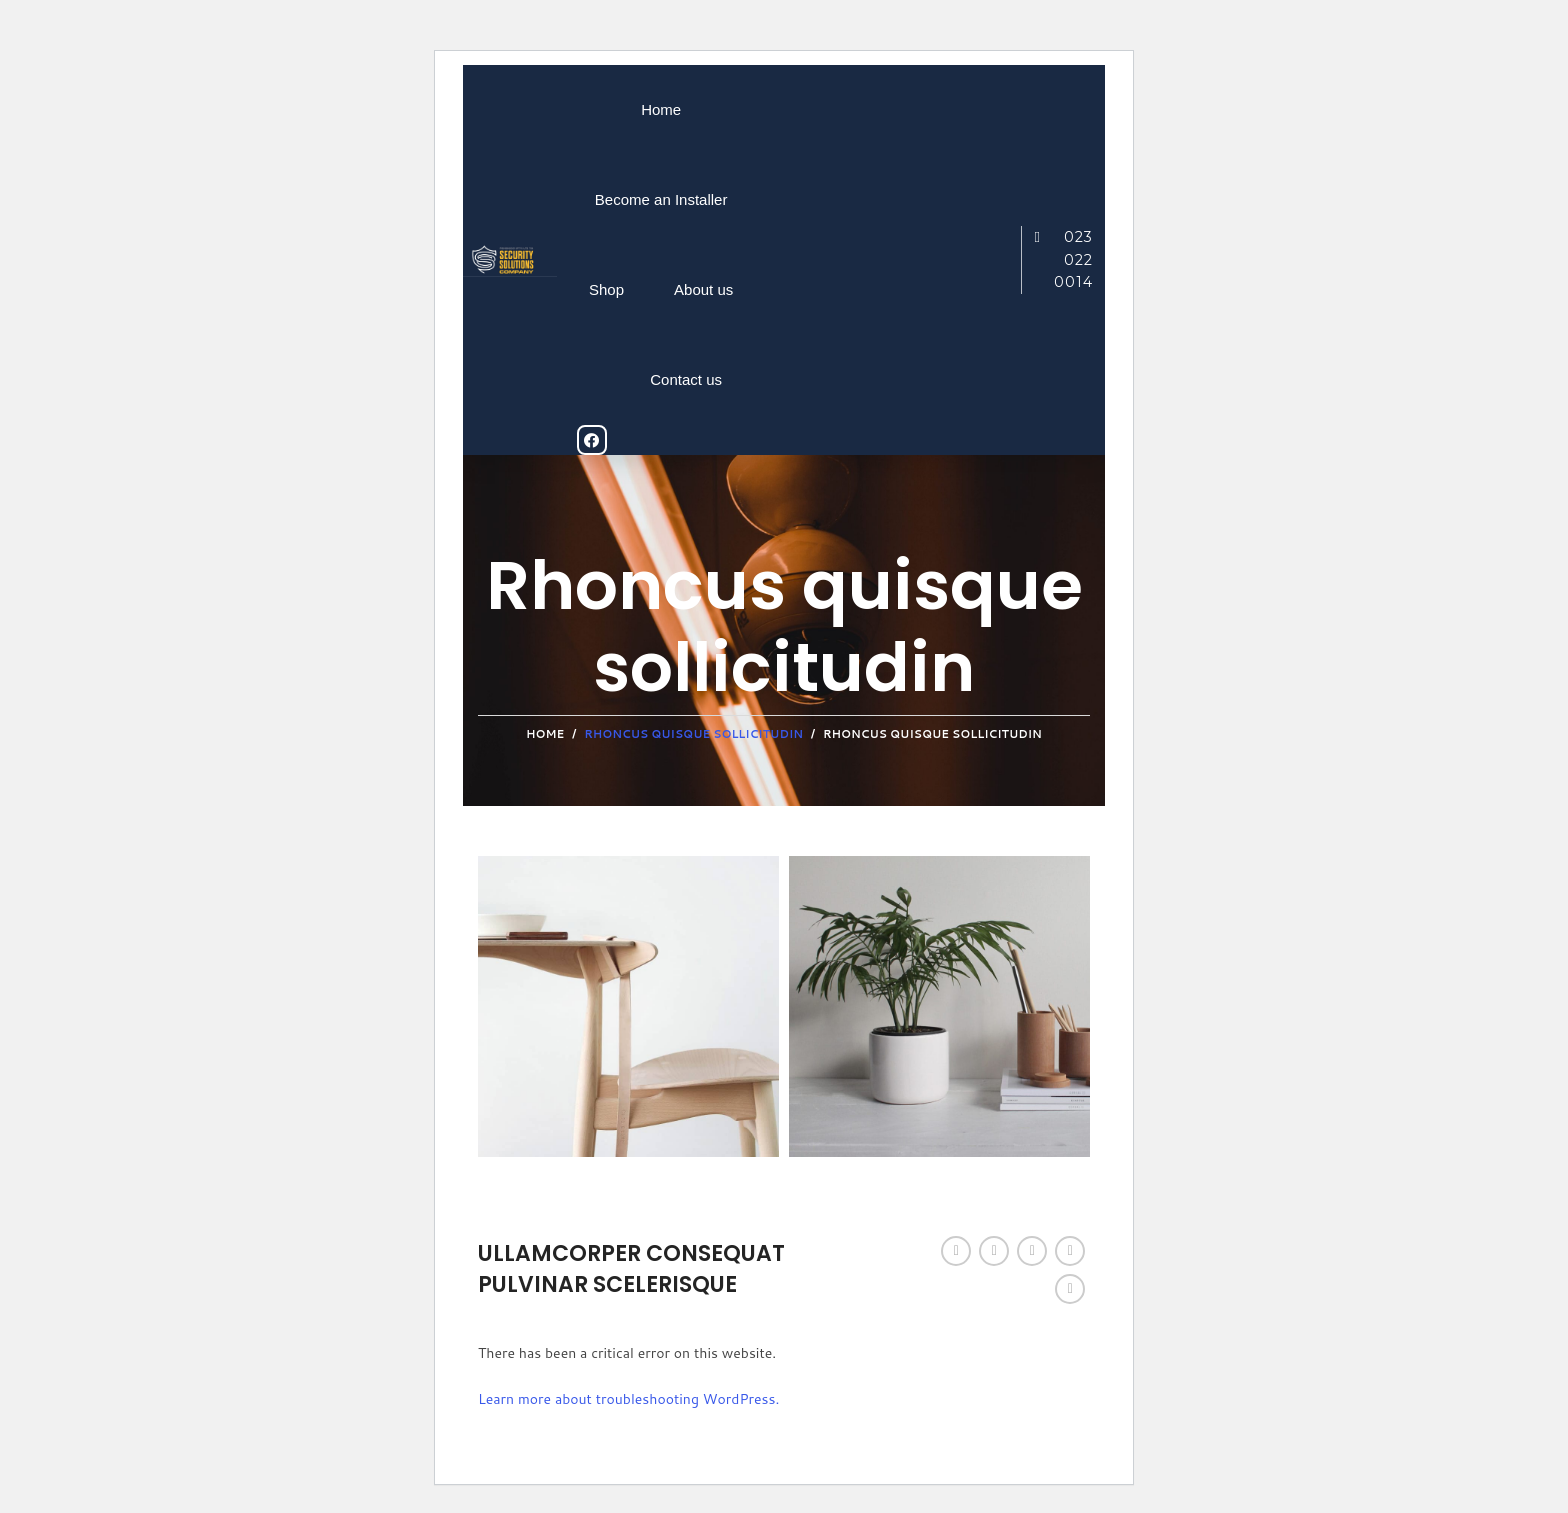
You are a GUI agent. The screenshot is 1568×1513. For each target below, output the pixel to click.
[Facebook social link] (956, 1251)
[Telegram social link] (1070, 1289)
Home (661, 109)
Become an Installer (661, 199)
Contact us (686, 379)
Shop (606, 289)
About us (703, 289)
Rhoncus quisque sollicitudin (693, 734)
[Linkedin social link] (1070, 1251)
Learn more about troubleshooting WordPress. (628, 1399)
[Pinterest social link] (1032, 1251)
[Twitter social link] (994, 1251)
